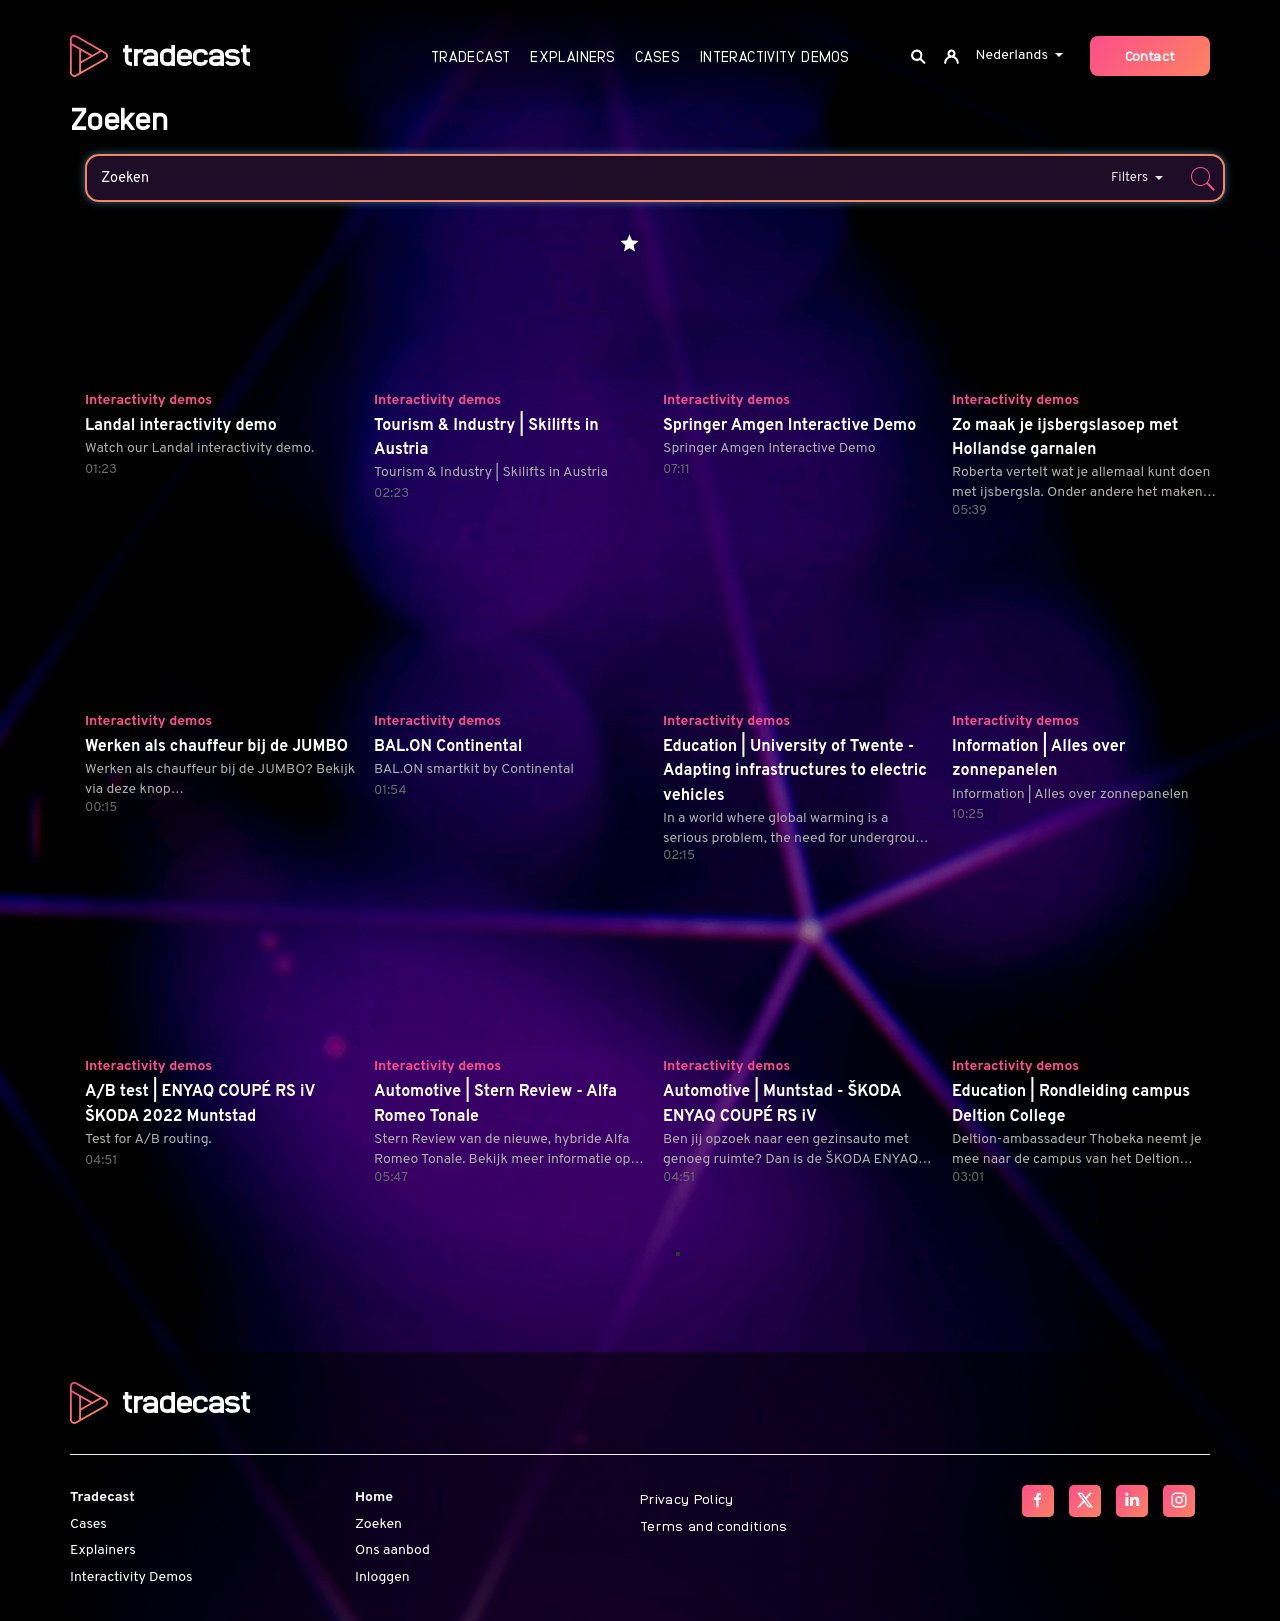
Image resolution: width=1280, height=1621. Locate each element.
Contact (1150, 55)
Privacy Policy (687, 1498)
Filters (1137, 178)
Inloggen (382, 1577)
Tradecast (470, 56)
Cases (657, 56)
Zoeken (378, 1524)
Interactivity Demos (774, 56)
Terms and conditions (714, 1525)
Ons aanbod (392, 1550)
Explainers (572, 56)
